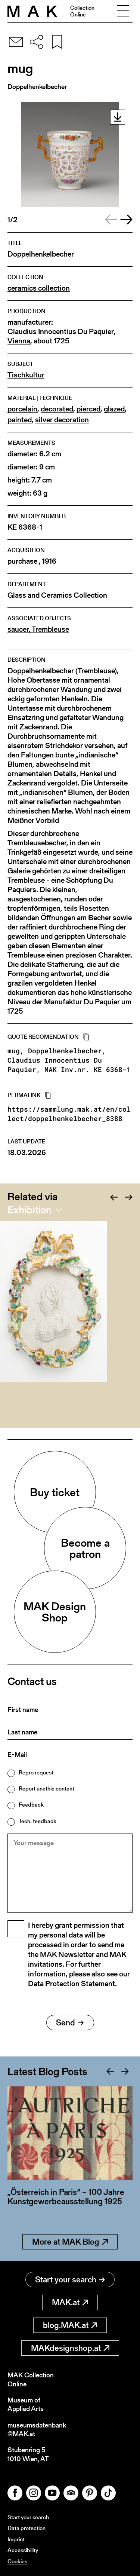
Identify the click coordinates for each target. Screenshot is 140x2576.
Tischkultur (25, 375)
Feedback (31, 1804)
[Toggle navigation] (123, 11)
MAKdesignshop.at (70, 2348)
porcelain (22, 409)
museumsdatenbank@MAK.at (36, 2429)
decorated (57, 409)
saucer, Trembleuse (38, 629)
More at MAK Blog (70, 2242)
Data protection (26, 2528)
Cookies (17, 2561)
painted (19, 420)
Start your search (70, 2279)
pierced (88, 409)
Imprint (16, 2539)
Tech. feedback (37, 1821)
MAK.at (70, 2302)
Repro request (36, 1772)
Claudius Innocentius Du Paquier (60, 331)
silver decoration (62, 420)
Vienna (18, 341)
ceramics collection (38, 288)
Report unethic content (46, 1788)
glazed (114, 409)
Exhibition (29, 1209)
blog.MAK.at (70, 2325)
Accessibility (22, 2550)
